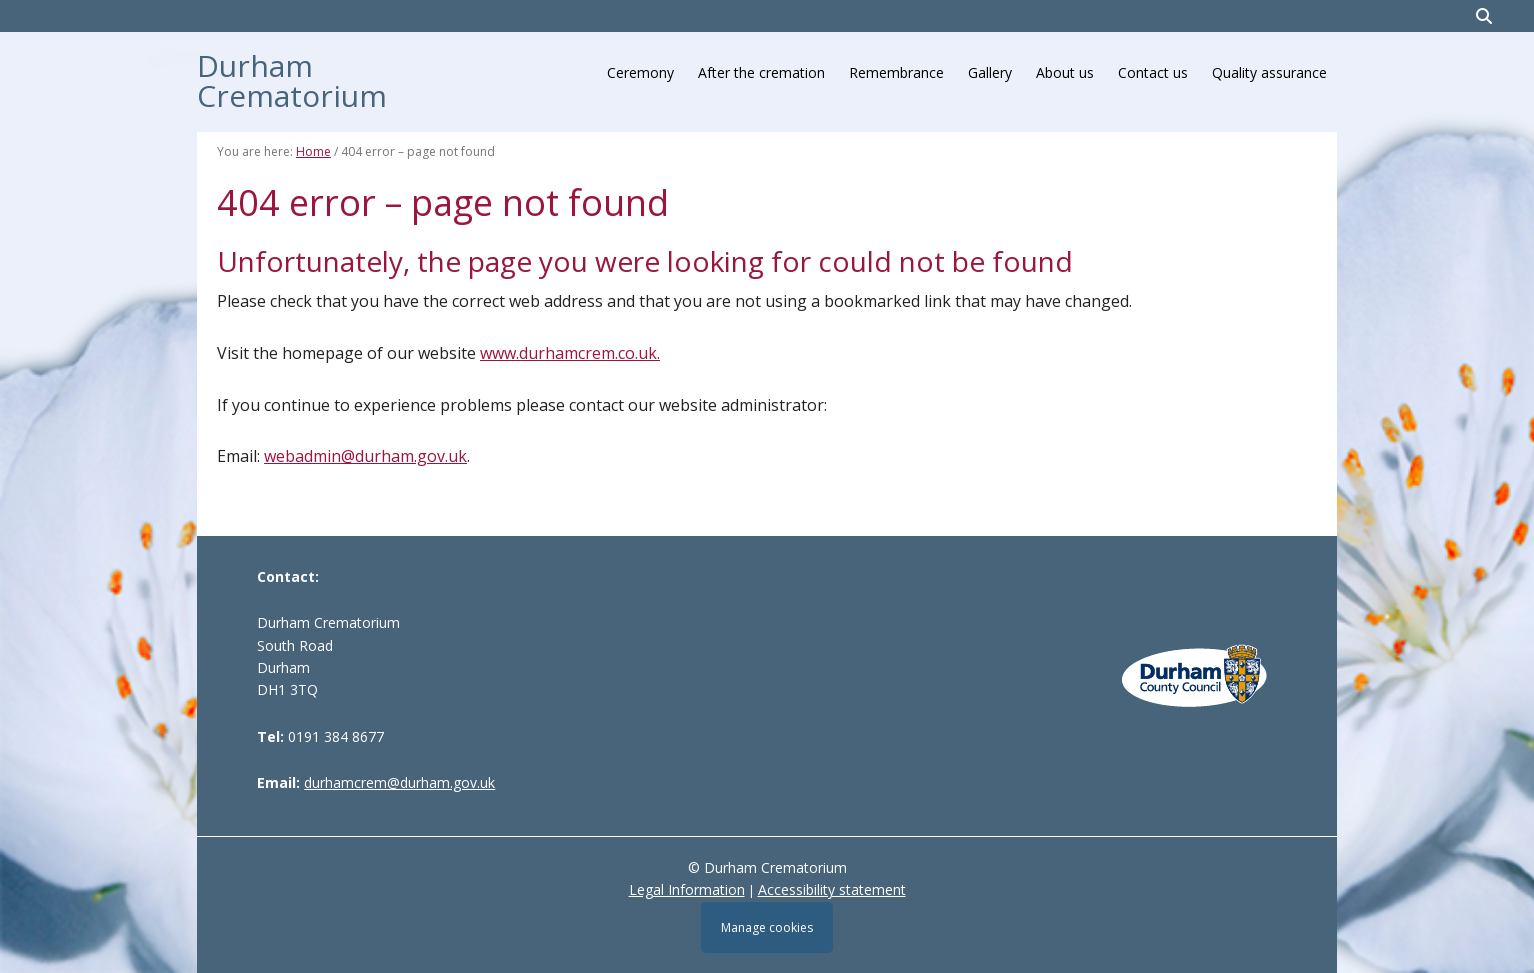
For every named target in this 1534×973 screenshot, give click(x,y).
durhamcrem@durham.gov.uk (399, 782)
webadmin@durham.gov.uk (365, 456)
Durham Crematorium (292, 78)
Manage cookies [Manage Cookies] (767, 927)
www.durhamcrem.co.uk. (570, 353)
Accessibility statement (832, 889)
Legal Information (687, 889)
